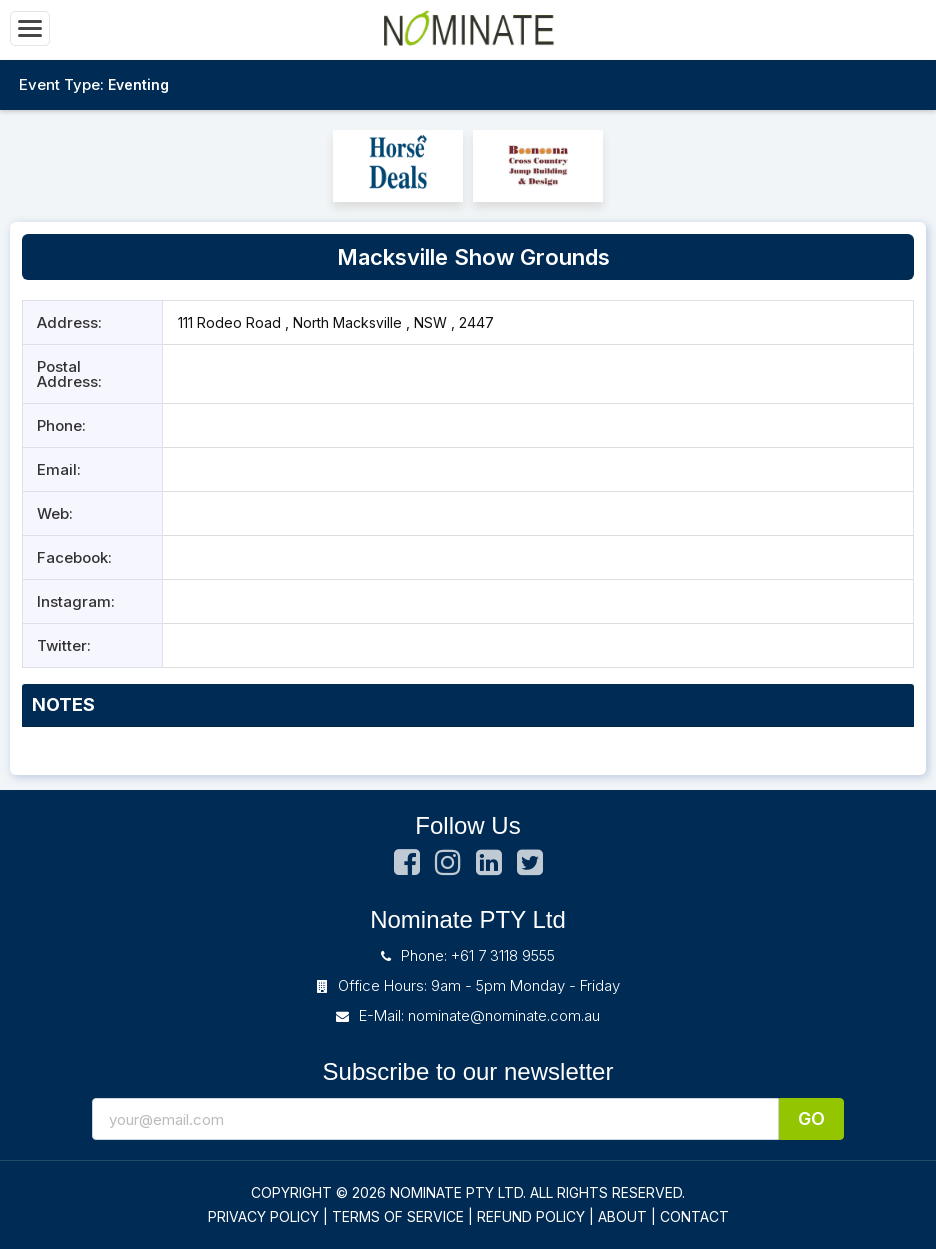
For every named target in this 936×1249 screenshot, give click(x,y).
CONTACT (694, 1216)
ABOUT (622, 1216)
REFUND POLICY (531, 1216)
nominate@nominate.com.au (504, 1015)
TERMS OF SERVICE (398, 1216)
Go (811, 1118)
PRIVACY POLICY (263, 1216)
